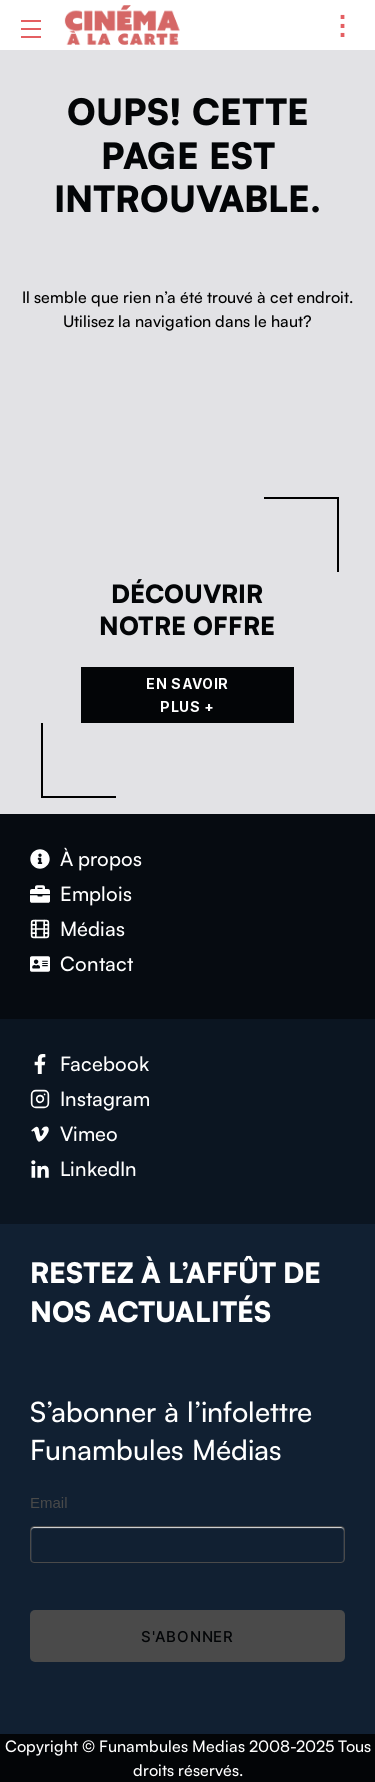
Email (49, 1502)
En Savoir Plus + (187, 695)
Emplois (96, 893)
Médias (92, 928)
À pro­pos (101, 858)
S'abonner (187, 1636)
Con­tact (96, 963)
